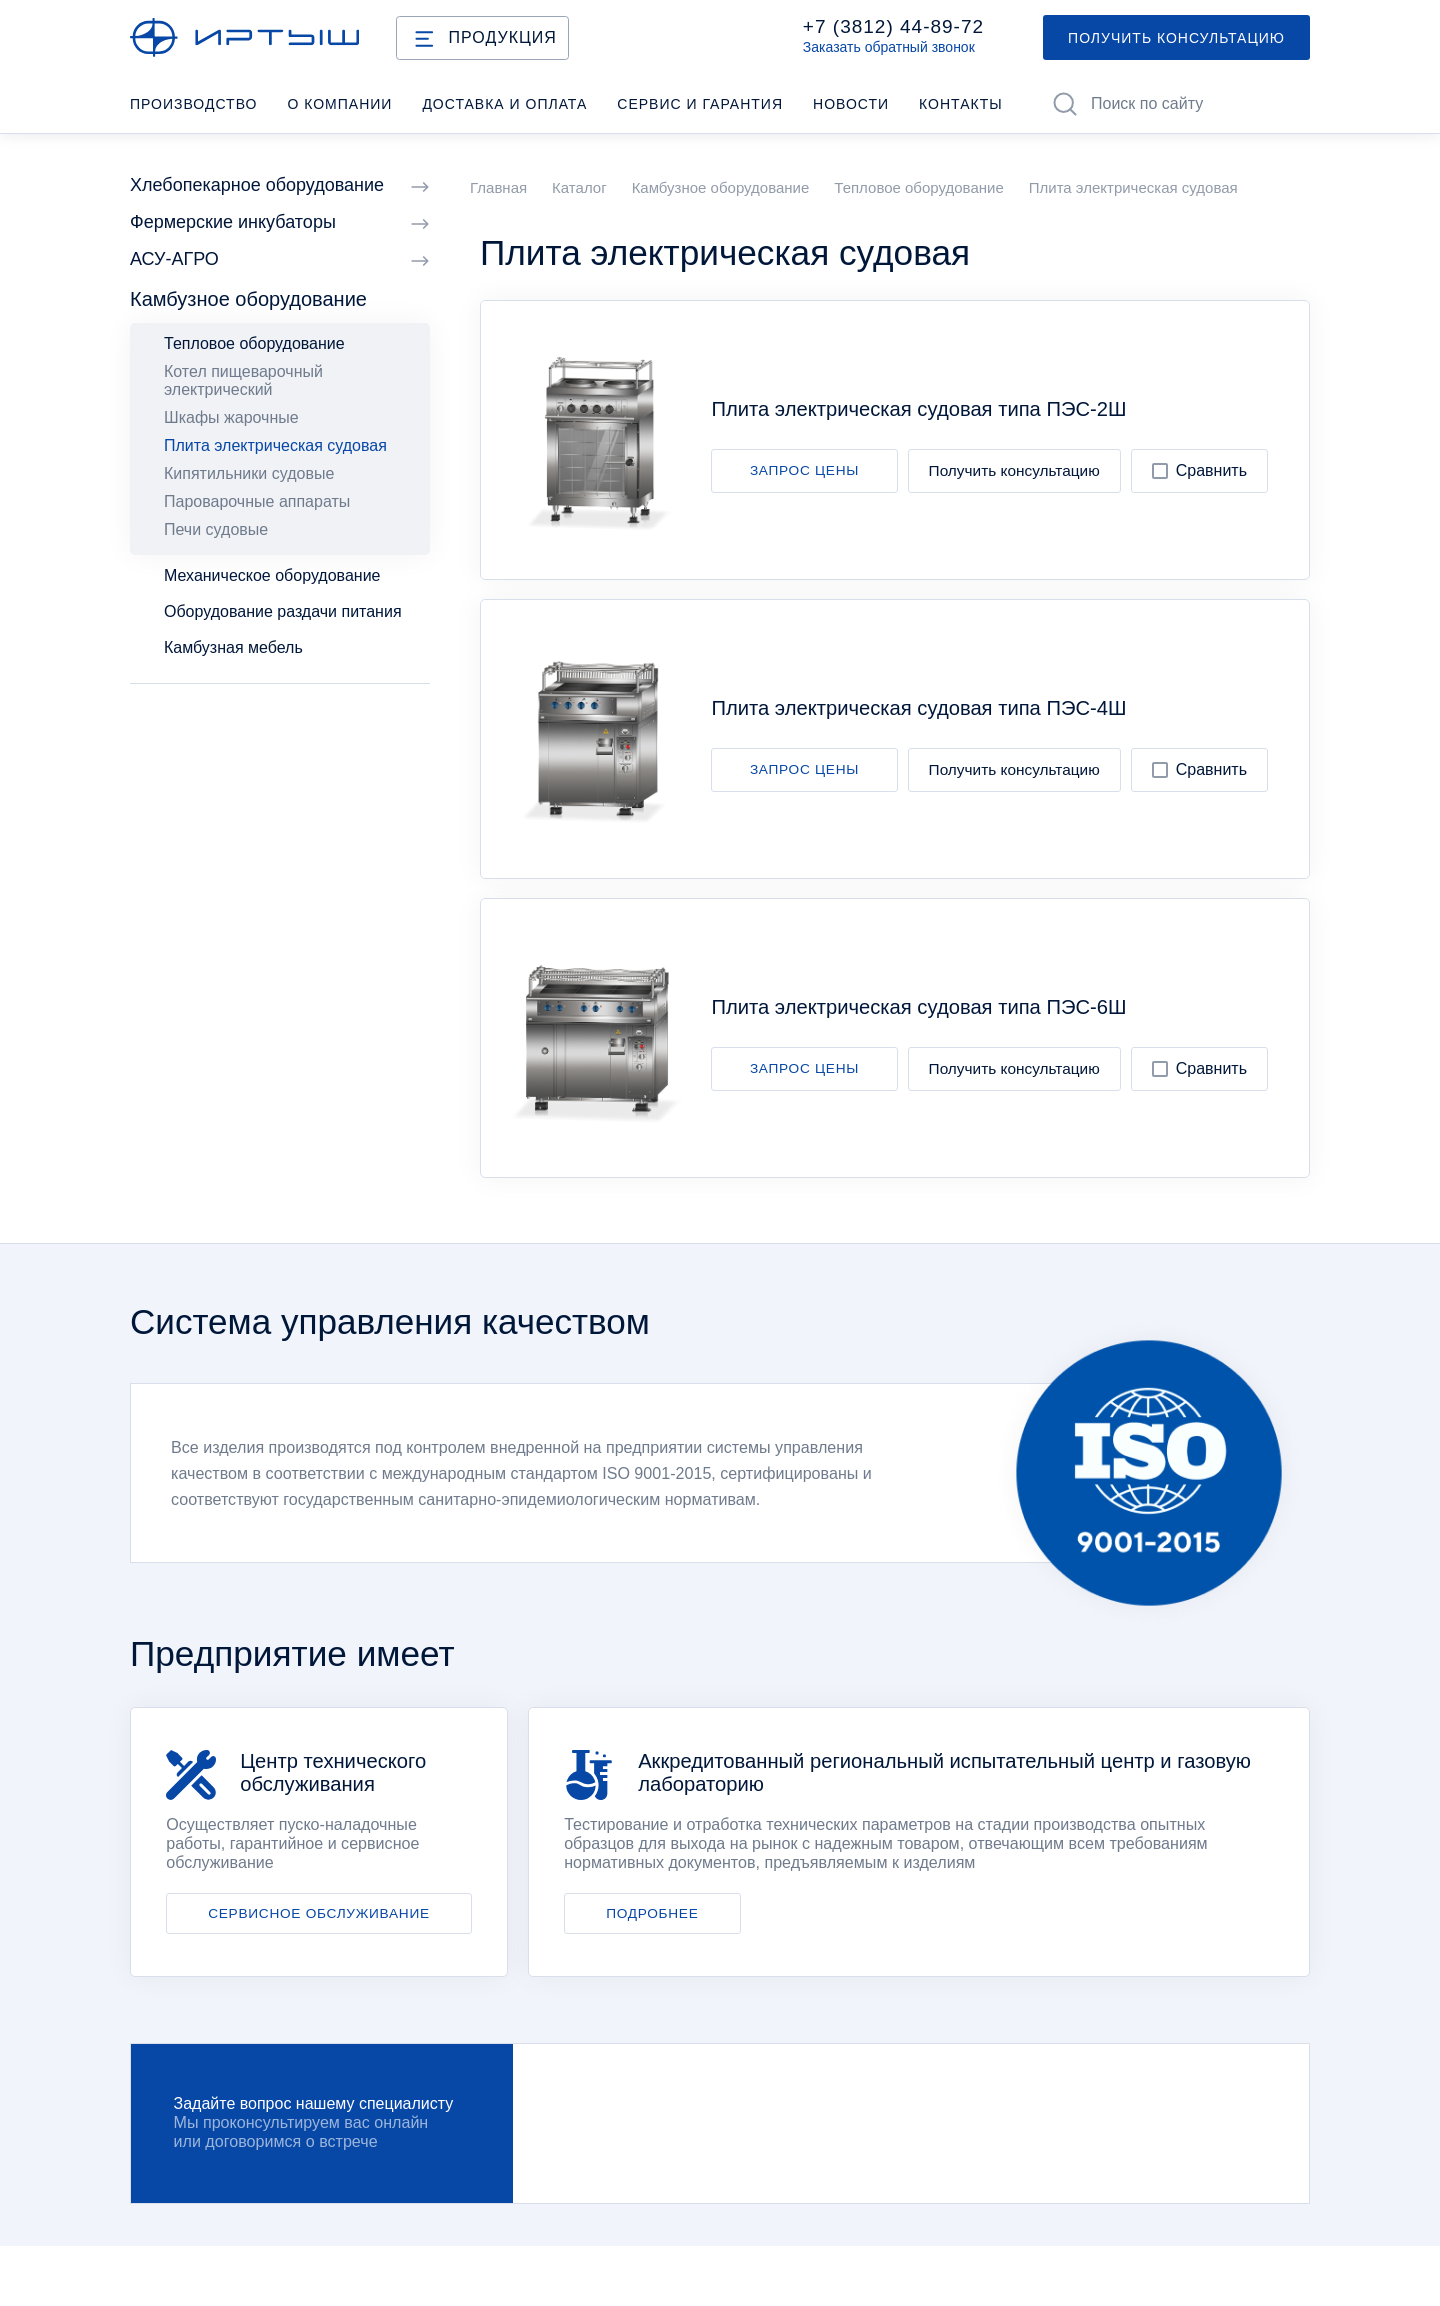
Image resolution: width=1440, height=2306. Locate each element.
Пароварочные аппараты (257, 501)
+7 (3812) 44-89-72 (893, 27)
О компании (339, 104)
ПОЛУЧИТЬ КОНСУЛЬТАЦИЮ (1176, 38)
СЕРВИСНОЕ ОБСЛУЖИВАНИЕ (319, 1913)
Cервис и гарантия (700, 104)
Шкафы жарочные (231, 417)
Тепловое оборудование (254, 343)
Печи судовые (216, 529)
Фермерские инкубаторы (280, 222)
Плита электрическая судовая (275, 445)
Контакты (961, 104)
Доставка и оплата (504, 104)
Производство (193, 104)
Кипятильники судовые (249, 473)
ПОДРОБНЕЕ (652, 1913)
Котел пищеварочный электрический (243, 380)
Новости (851, 104)
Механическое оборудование (272, 575)
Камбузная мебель (233, 647)
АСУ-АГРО (280, 259)
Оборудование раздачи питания (283, 611)
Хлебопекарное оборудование (280, 185)
